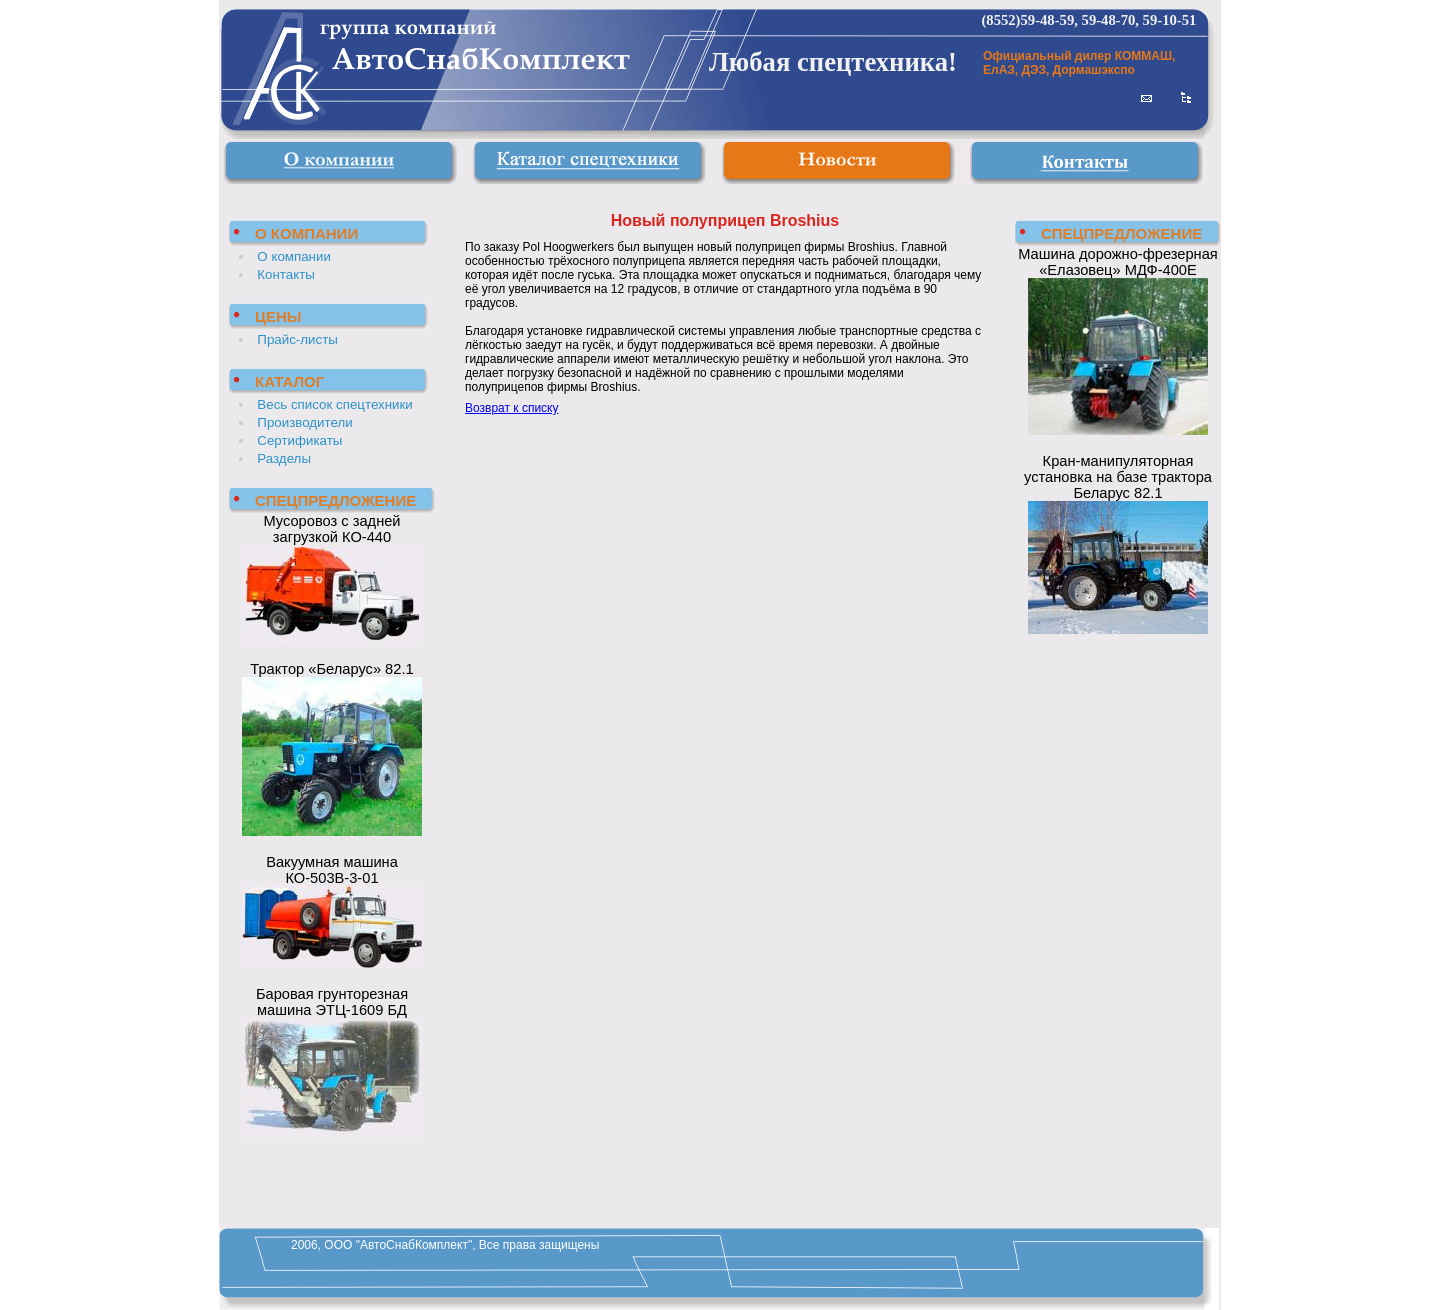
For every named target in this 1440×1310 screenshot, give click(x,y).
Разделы (284, 458)
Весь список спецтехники (334, 404)
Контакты (286, 274)
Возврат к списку (512, 408)
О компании (294, 256)
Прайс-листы (297, 339)
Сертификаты (299, 440)
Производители (304, 422)
